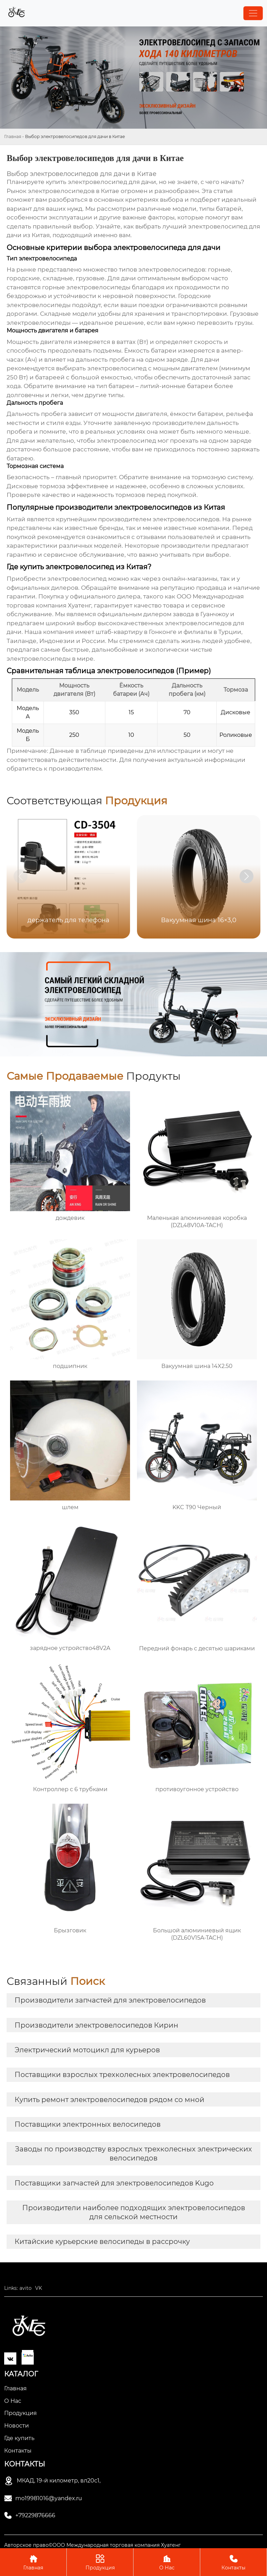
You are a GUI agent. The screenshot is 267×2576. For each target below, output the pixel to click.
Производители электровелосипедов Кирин (96, 2025)
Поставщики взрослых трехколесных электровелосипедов (122, 2074)
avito (25, 2288)
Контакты (233, 2561)
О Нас (167, 2561)
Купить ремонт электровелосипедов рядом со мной (109, 2099)
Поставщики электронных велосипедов (88, 2124)
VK (38, 2288)
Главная (12, 136)
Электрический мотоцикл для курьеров (87, 2050)
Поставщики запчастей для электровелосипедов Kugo (114, 2183)
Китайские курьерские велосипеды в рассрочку (102, 2241)
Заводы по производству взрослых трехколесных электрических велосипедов (133, 2153)
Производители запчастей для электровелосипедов (110, 2000)
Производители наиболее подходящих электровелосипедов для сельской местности (133, 2212)
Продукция (100, 2561)
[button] (246, 876)
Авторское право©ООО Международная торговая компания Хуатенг (92, 2545)
